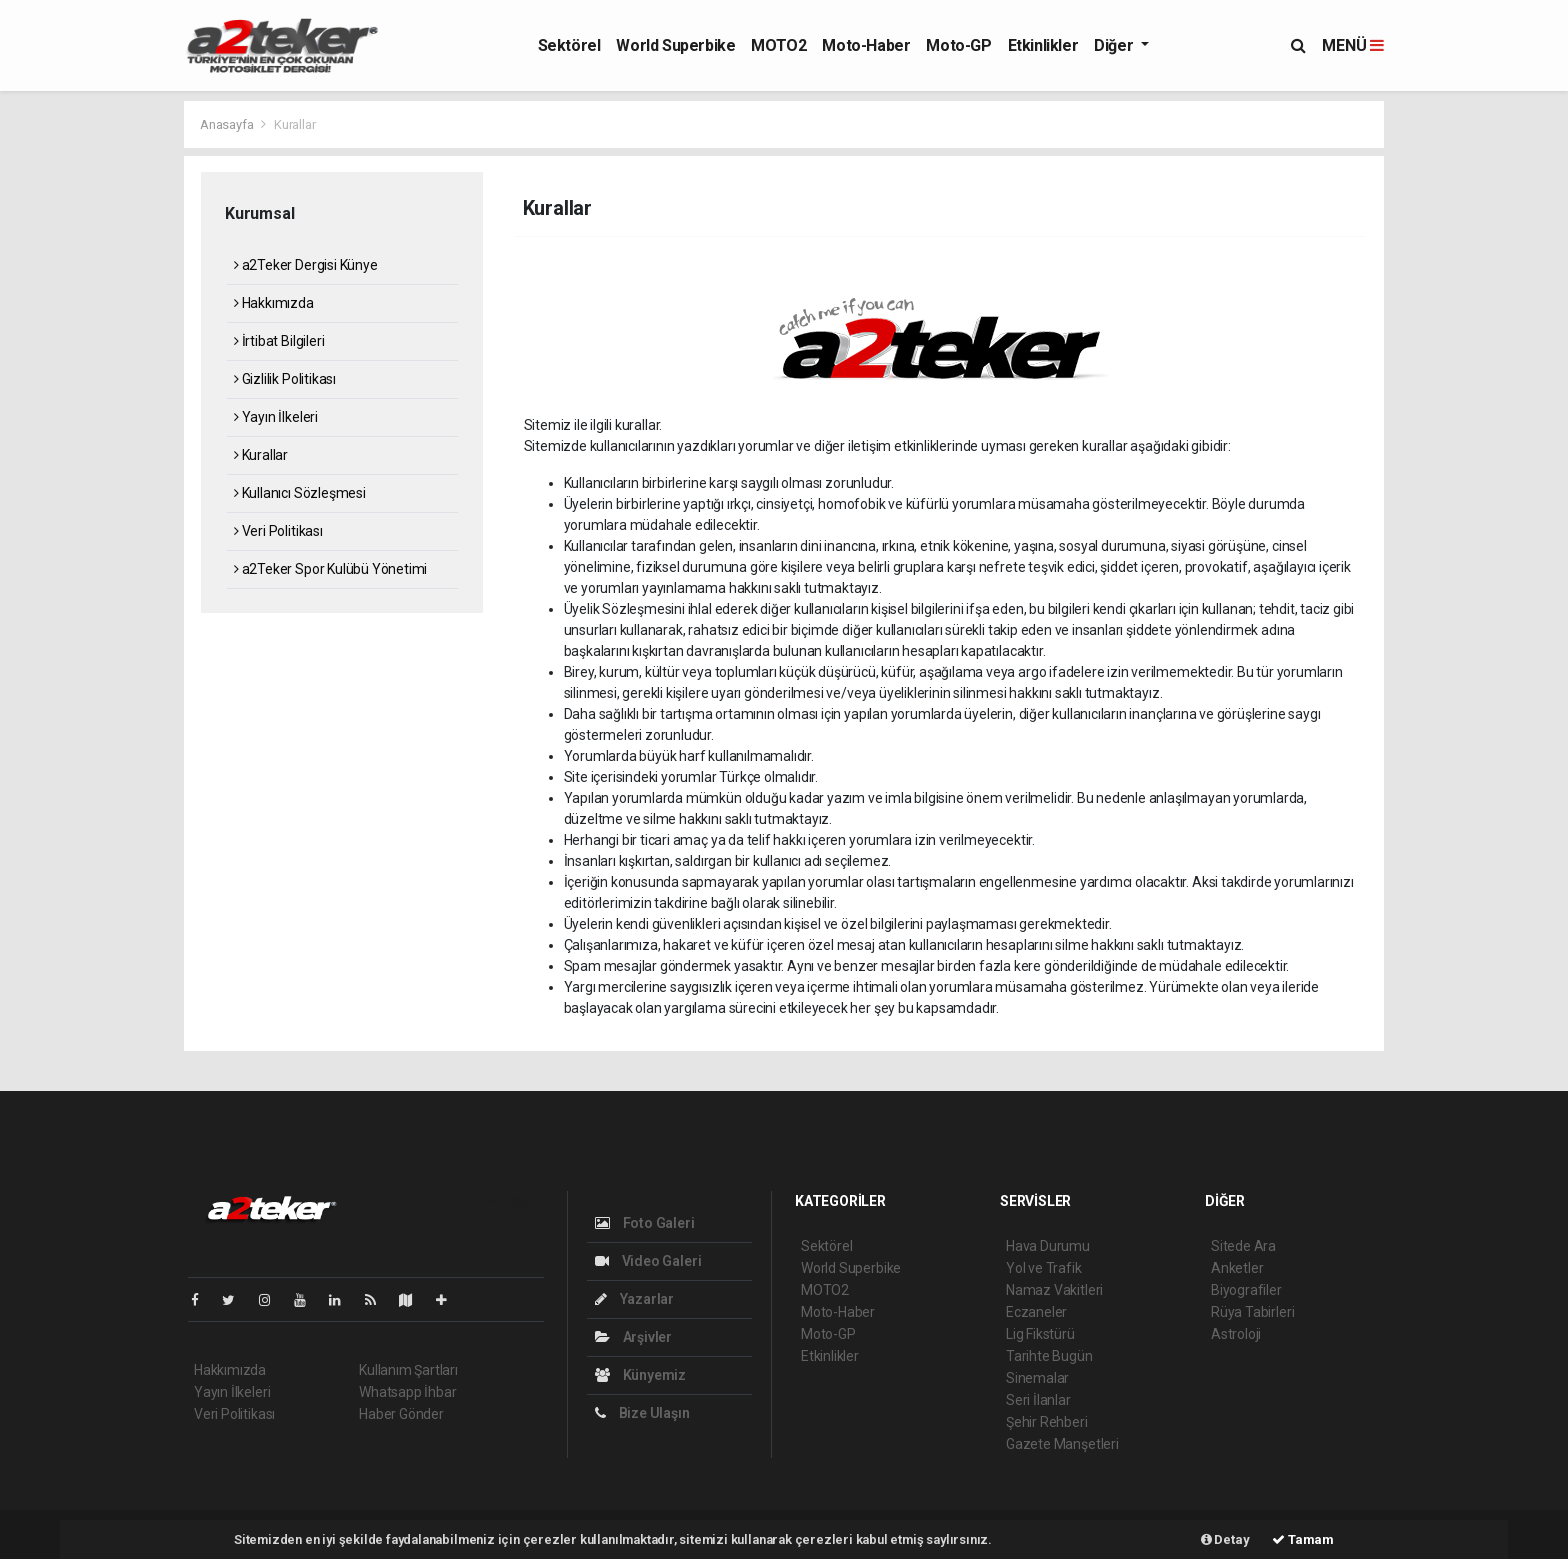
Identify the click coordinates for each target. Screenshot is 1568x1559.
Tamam (1303, 1539)
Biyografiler (1246, 1290)
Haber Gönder (401, 1414)
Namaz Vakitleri (1054, 1290)
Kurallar (294, 124)
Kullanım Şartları (408, 1370)
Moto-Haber (866, 45)
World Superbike (675, 45)
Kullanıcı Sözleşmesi (300, 493)
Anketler (1237, 1268)
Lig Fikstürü (1040, 1334)
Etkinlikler (1043, 45)
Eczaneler (1036, 1312)
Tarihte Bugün (1049, 1356)
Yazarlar (634, 1299)
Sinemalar (1037, 1378)
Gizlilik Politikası (285, 379)
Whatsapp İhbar (407, 1392)
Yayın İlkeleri (276, 417)
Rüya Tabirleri (1252, 1312)
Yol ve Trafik (1044, 1268)
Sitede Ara (1243, 1246)
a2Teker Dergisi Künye (306, 265)
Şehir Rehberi (1047, 1422)
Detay (1225, 1539)
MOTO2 (778, 45)
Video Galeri (648, 1261)
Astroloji (1236, 1334)
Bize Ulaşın (642, 1413)
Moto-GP (958, 45)
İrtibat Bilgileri (279, 341)
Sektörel (569, 45)
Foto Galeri (645, 1223)
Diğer (1115, 45)
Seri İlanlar (1038, 1400)
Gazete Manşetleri (1062, 1444)
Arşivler (633, 1337)
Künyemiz (640, 1375)
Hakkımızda (274, 303)
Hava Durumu (1048, 1246)
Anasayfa (228, 124)
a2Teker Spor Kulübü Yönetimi (330, 569)
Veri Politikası (278, 531)
